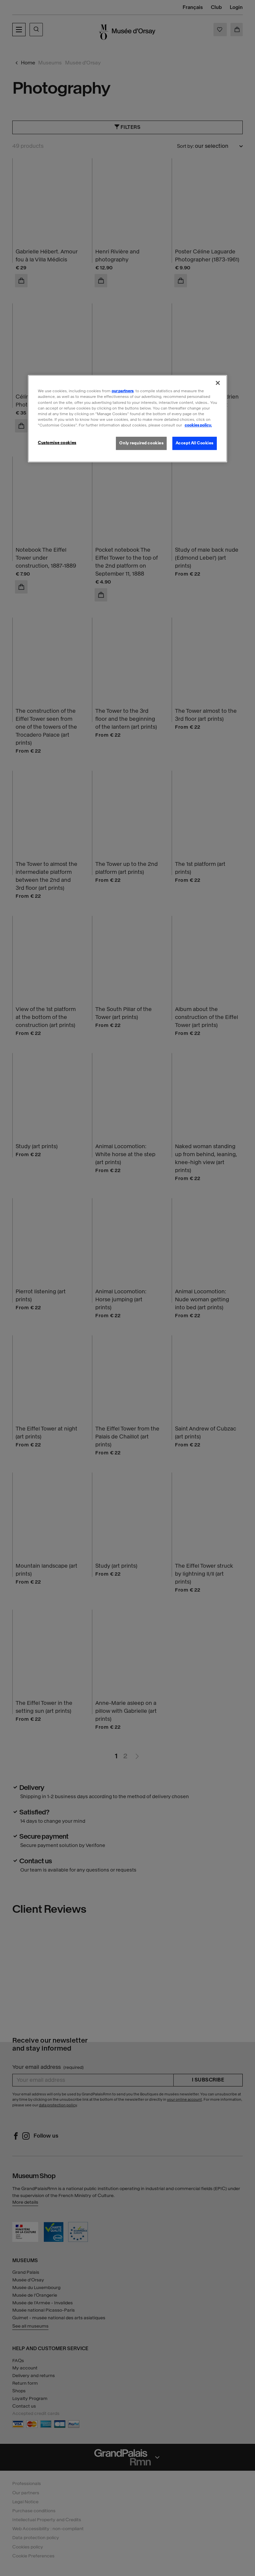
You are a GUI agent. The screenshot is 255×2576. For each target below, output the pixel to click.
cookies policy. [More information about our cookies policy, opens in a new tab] (198, 425)
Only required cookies (141, 443)
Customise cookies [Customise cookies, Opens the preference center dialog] (57, 443)
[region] (127, 418)
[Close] (218, 383)
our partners (122, 391)
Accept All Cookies (194, 443)
